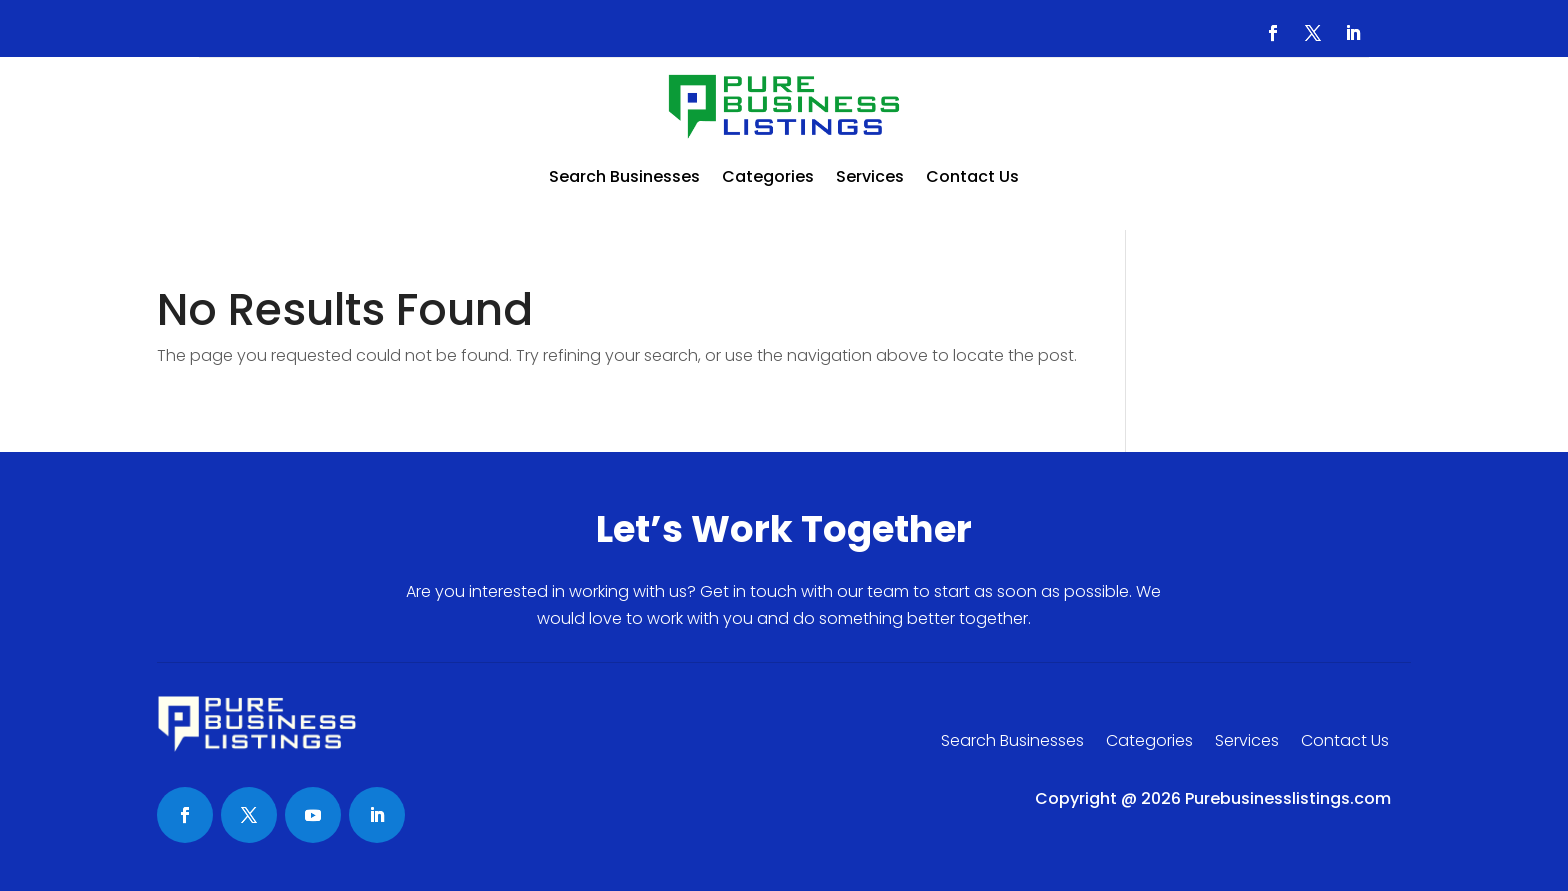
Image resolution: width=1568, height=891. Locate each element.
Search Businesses (624, 176)
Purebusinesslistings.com (1288, 798)
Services (870, 176)
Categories (768, 176)
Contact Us (972, 176)
